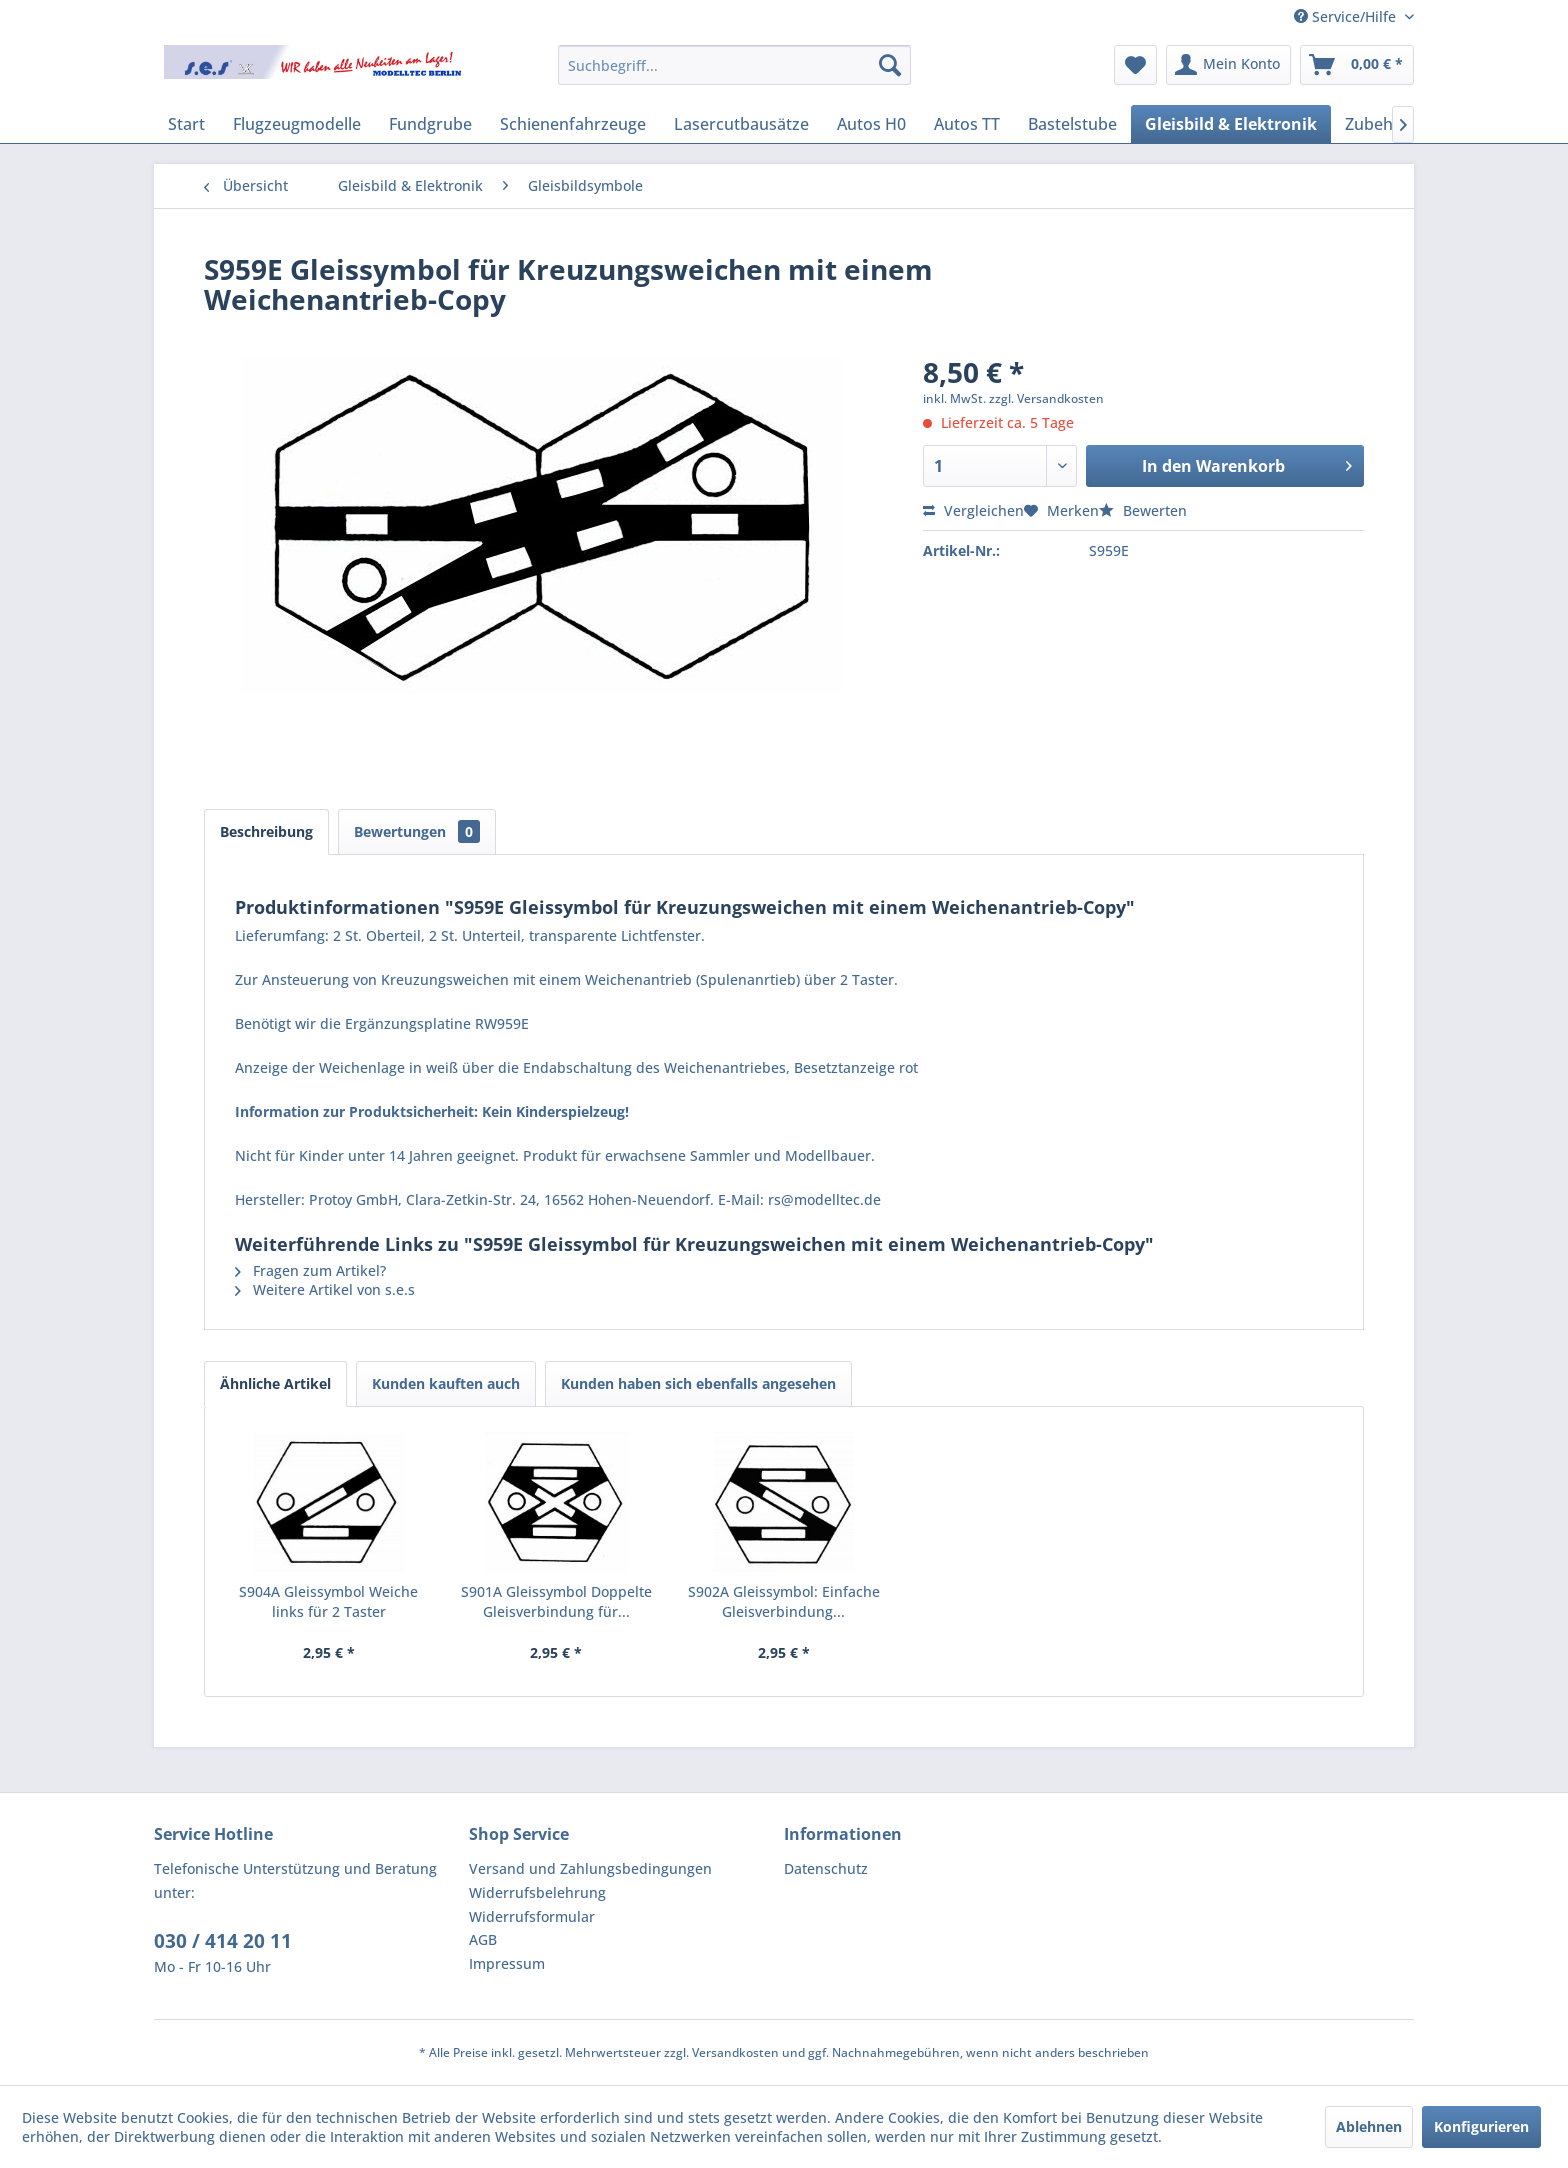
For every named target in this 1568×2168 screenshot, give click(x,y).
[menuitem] (734, 65)
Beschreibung (266, 831)
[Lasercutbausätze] (741, 124)
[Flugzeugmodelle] (297, 124)
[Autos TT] (967, 124)
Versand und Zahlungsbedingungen (590, 1868)
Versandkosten (735, 2052)
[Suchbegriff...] (734, 65)
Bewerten (1143, 510)
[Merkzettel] (1135, 65)
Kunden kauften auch (446, 1383)
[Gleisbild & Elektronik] (1231, 124)
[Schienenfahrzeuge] (573, 124)
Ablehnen (1369, 2126)
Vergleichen (973, 510)
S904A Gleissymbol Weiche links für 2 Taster (328, 1601)
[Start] (186, 124)
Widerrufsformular (532, 1916)
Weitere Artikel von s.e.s (325, 1289)
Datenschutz (826, 1868)
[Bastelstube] (1072, 124)
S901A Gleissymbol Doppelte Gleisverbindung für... (556, 1601)
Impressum (507, 1963)
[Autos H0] (871, 124)
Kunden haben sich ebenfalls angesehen (698, 1383)
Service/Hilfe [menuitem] (1347, 16)
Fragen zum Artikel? (310, 1270)
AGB (483, 1939)
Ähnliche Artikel (275, 1383)
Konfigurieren (1481, 2126)
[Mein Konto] (1228, 65)
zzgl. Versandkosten (1046, 398)
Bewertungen (417, 831)
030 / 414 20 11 (223, 1941)
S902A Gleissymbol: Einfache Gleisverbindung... (784, 1601)
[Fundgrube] (430, 124)
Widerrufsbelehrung (537, 1892)
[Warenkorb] (1357, 65)
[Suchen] (890, 65)
